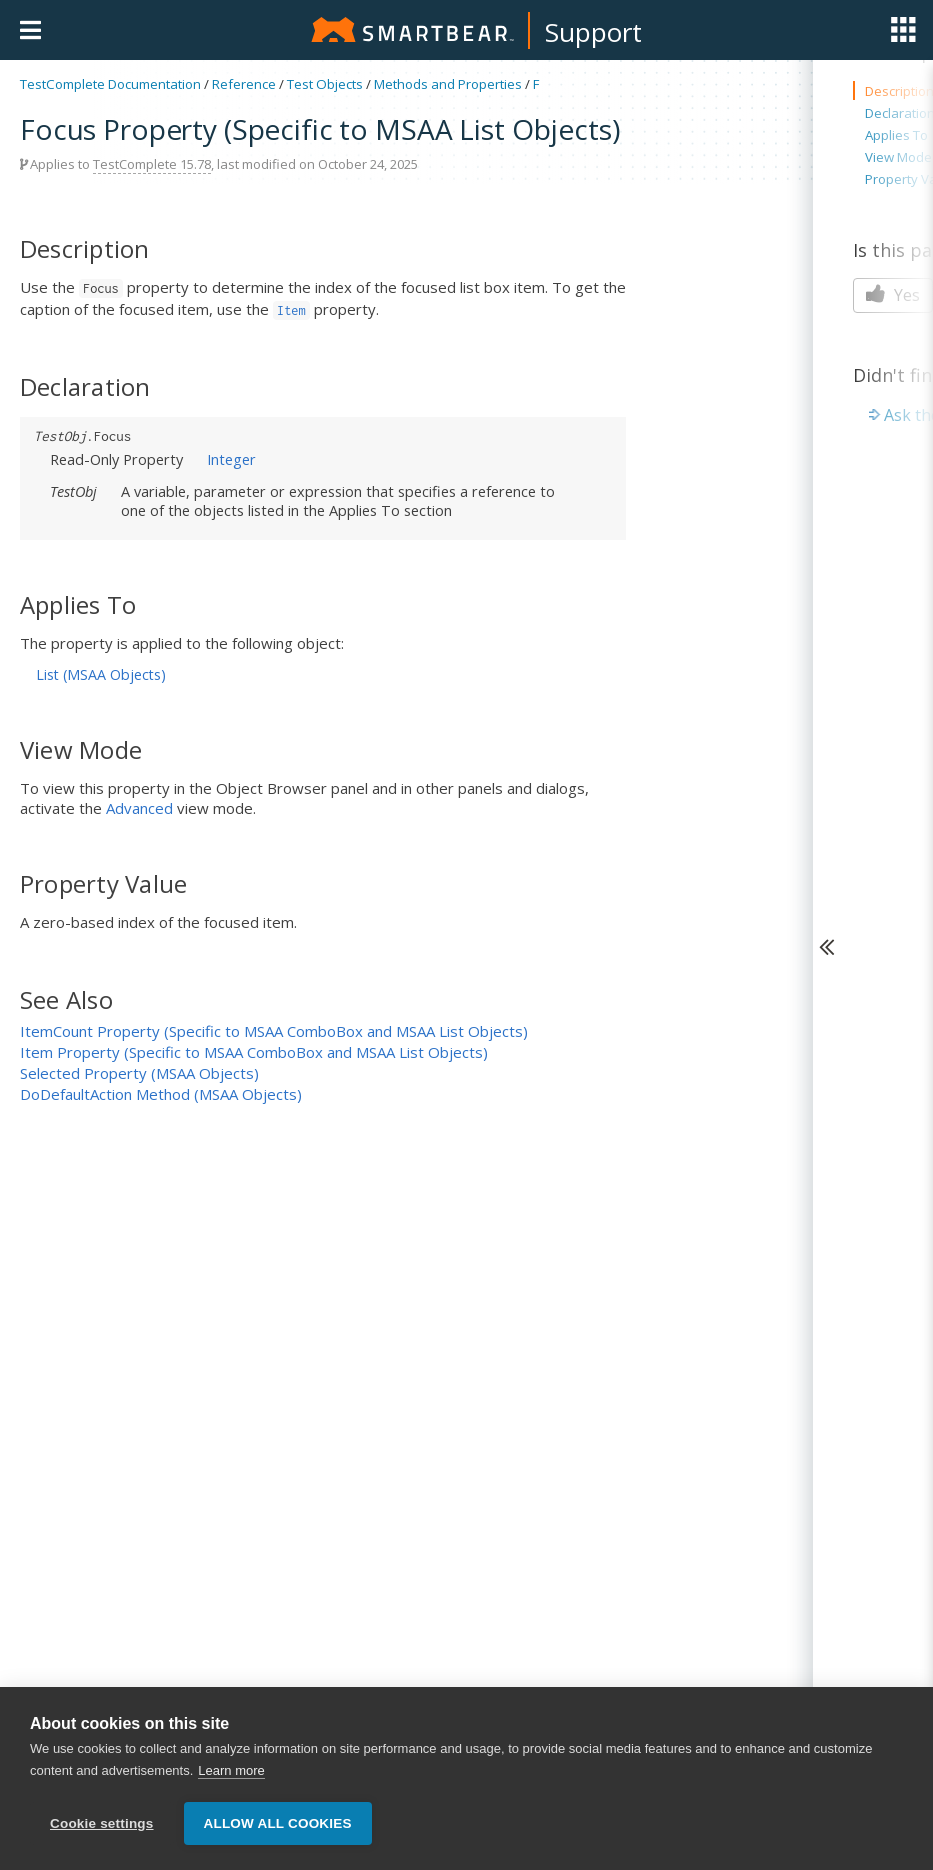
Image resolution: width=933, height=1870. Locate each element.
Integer (231, 459)
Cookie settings (102, 1829)
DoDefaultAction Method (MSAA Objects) (161, 1094)
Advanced (139, 808)
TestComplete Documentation (110, 84)
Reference (244, 84)
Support (593, 32)
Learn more (231, 1776)
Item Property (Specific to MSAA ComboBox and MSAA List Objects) (254, 1052)
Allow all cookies (278, 1829)
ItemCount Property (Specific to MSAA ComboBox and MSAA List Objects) (274, 1031)
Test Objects (325, 84)
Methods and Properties (448, 84)
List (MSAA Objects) (101, 674)
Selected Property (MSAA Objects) (139, 1073)
